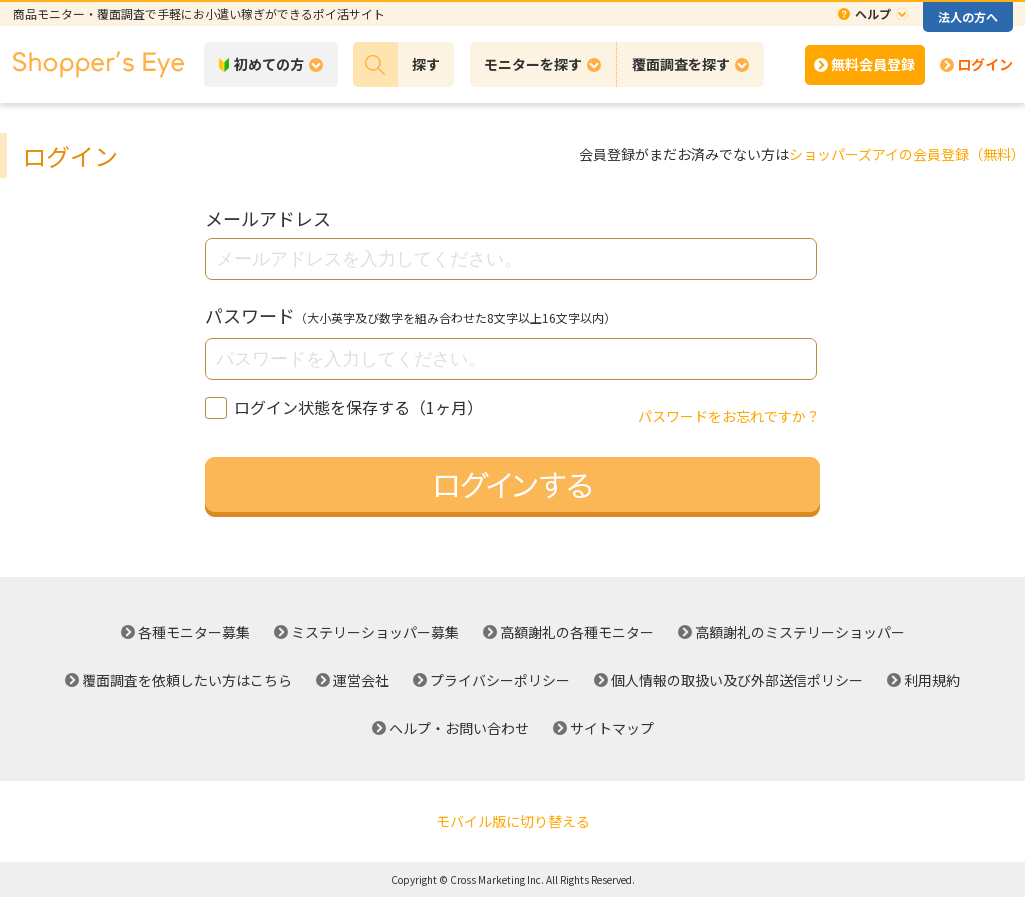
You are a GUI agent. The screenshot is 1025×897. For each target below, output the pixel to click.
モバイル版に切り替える (513, 821)
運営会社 (361, 680)
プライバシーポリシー (500, 680)
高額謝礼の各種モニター (577, 632)
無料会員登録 (873, 64)
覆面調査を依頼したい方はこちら (187, 680)
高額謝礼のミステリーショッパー (800, 632)
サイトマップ (612, 728)
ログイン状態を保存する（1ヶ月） (344, 407)
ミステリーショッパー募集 (375, 632)
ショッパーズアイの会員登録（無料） (907, 154)
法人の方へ (968, 16)
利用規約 (932, 680)
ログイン (985, 64)
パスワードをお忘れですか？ (729, 416)
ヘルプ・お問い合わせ (459, 728)
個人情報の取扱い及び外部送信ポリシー (737, 680)
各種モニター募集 (194, 632)
